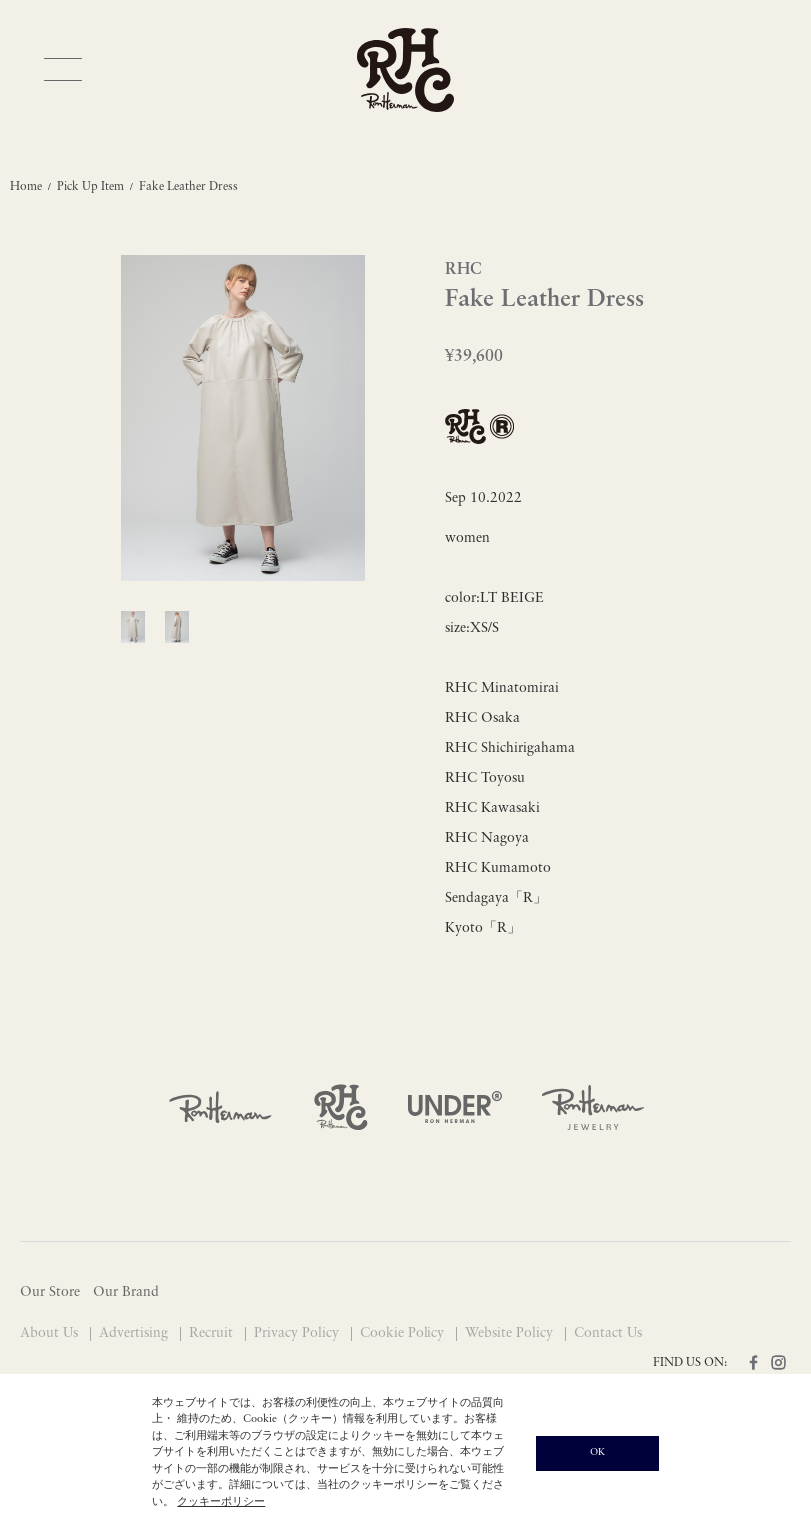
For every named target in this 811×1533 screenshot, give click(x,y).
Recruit (213, 1333)
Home (26, 187)
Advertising (135, 1333)
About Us (51, 1333)
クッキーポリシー (221, 1502)
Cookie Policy (404, 1333)
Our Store (50, 1292)
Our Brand (126, 1292)
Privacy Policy (298, 1333)
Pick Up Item (90, 187)
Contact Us (608, 1333)
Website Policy (511, 1333)
